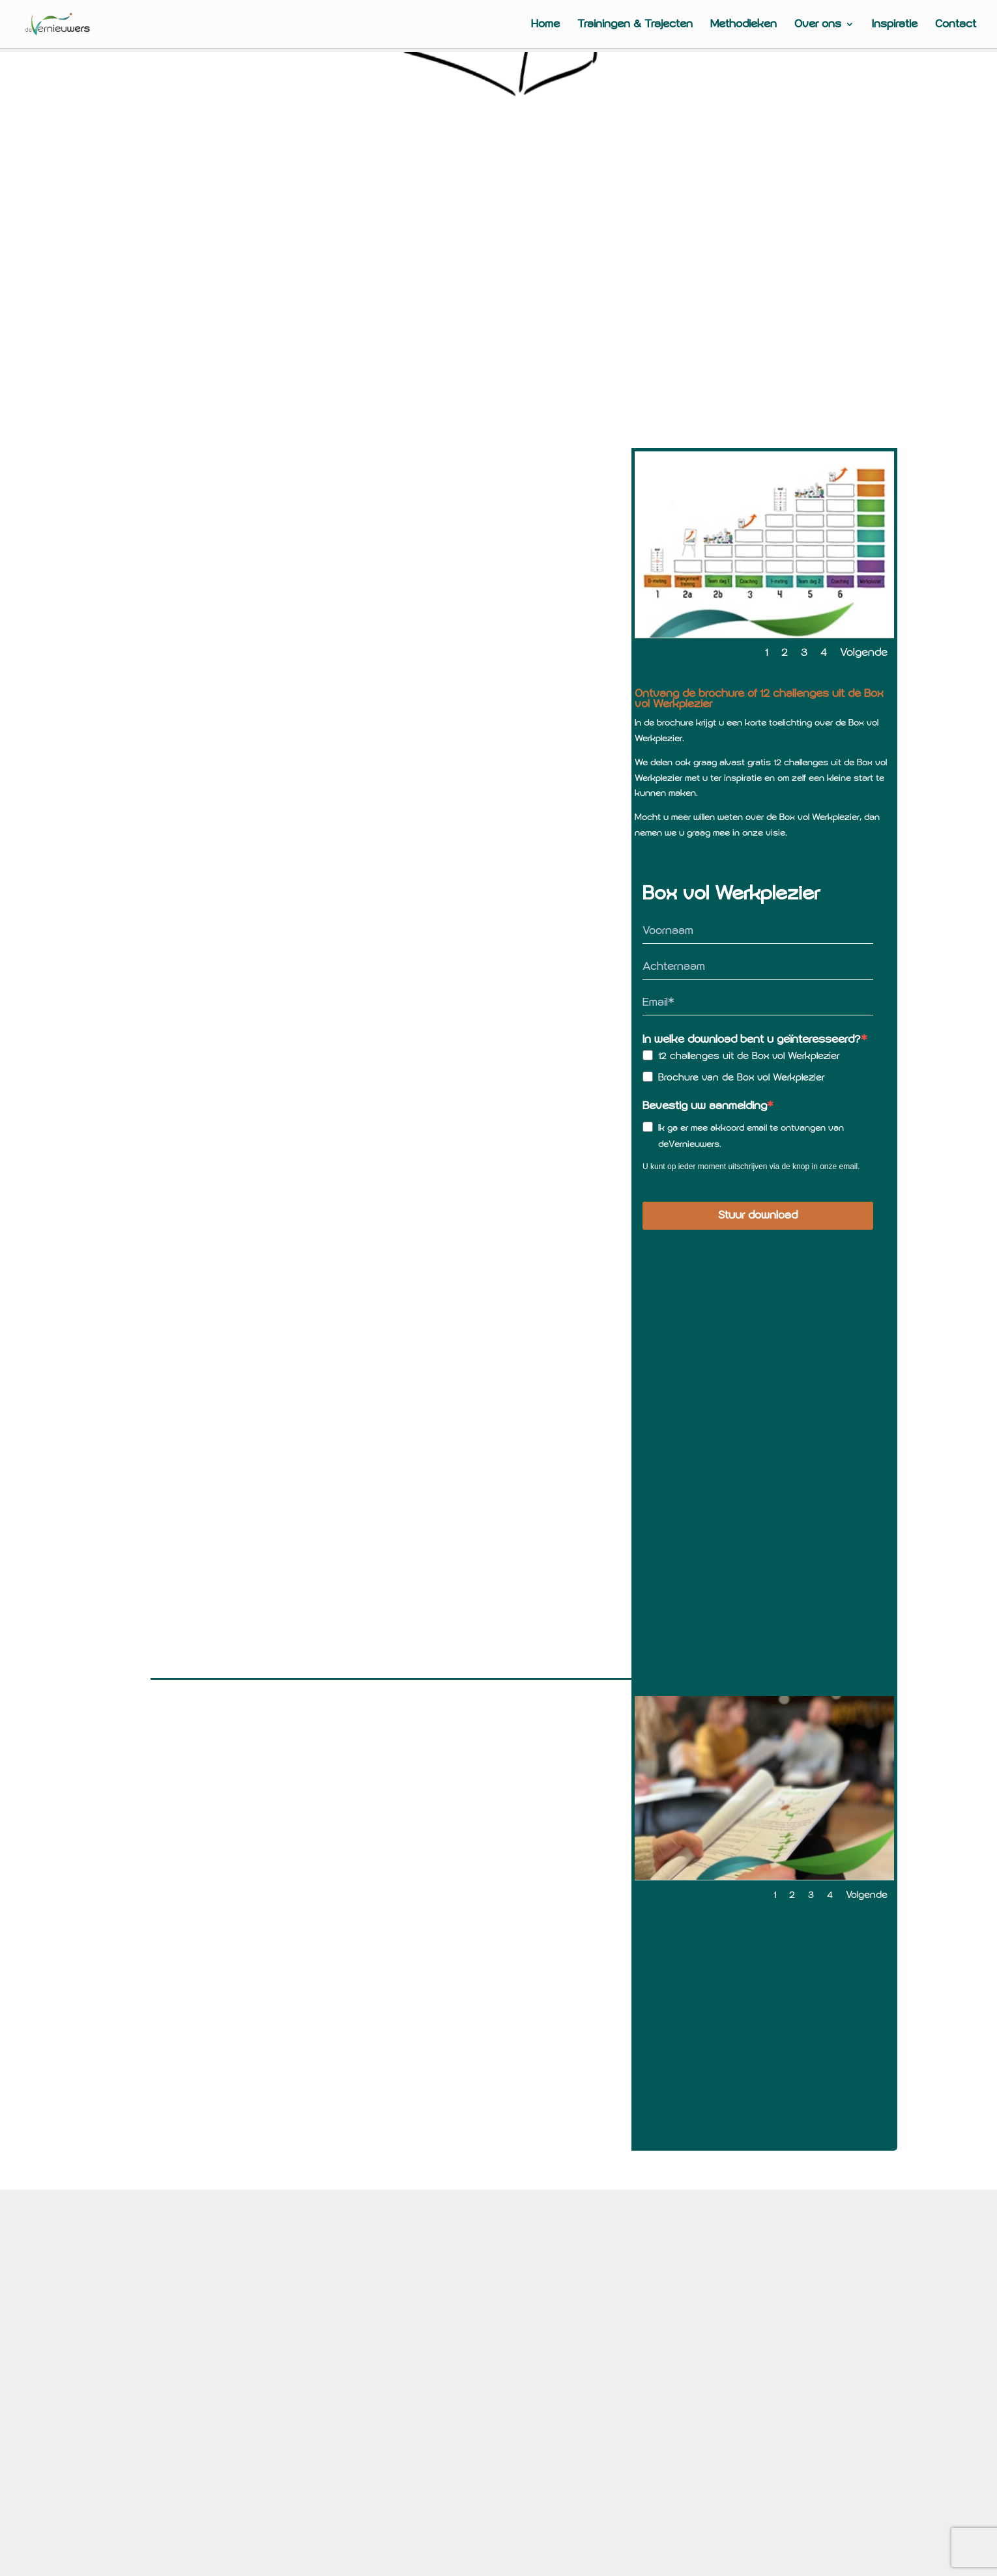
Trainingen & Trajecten (635, 25)
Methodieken (743, 25)
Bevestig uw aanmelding (705, 1106)
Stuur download (758, 1215)
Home (545, 25)
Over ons (817, 25)
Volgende (864, 652)
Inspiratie (895, 25)
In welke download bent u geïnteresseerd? (752, 1039)
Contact (955, 25)
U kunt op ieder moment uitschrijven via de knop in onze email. (751, 1166)
